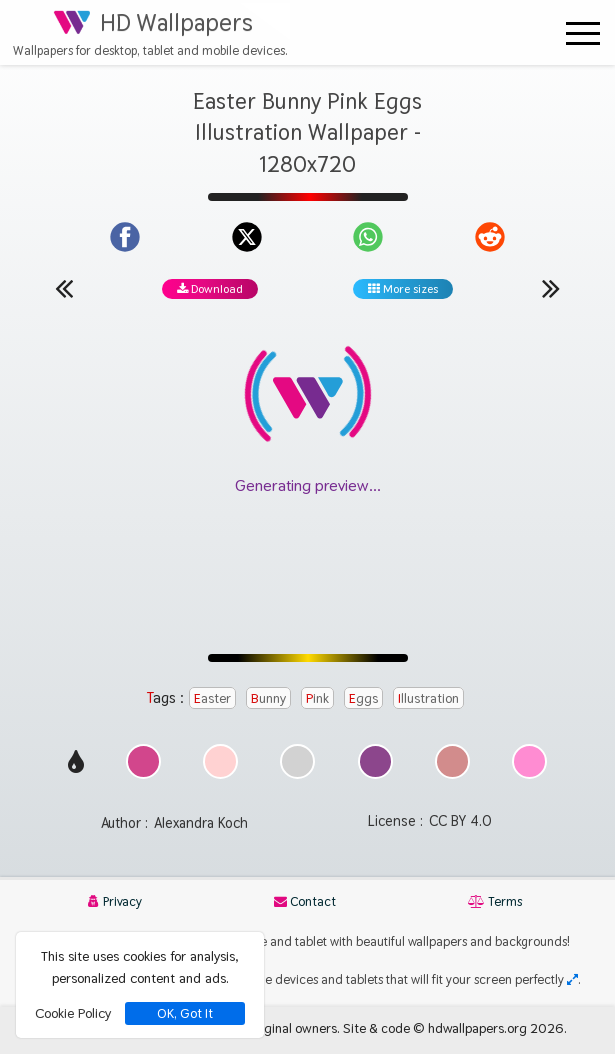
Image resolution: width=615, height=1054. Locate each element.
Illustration (428, 698)
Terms (495, 901)
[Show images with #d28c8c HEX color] (452, 773)
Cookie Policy (73, 1013)
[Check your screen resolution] (572, 979)
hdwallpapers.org (477, 1028)
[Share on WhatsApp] (368, 237)
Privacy (115, 901)
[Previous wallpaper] (64, 288)
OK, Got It (185, 1013)
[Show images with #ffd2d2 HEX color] (220, 773)
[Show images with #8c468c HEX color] (375, 773)
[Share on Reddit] (490, 237)
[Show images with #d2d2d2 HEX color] (297, 773)
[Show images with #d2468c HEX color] (143, 773)
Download (210, 289)
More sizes (403, 289)
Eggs (363, 698)
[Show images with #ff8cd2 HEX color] (529, 773)
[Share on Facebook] (125, 237)
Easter (212, 698)
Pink (317, 698)
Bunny (268, 698)
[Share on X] (247, 237)
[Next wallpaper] (551, 288)
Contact (305, 901)
